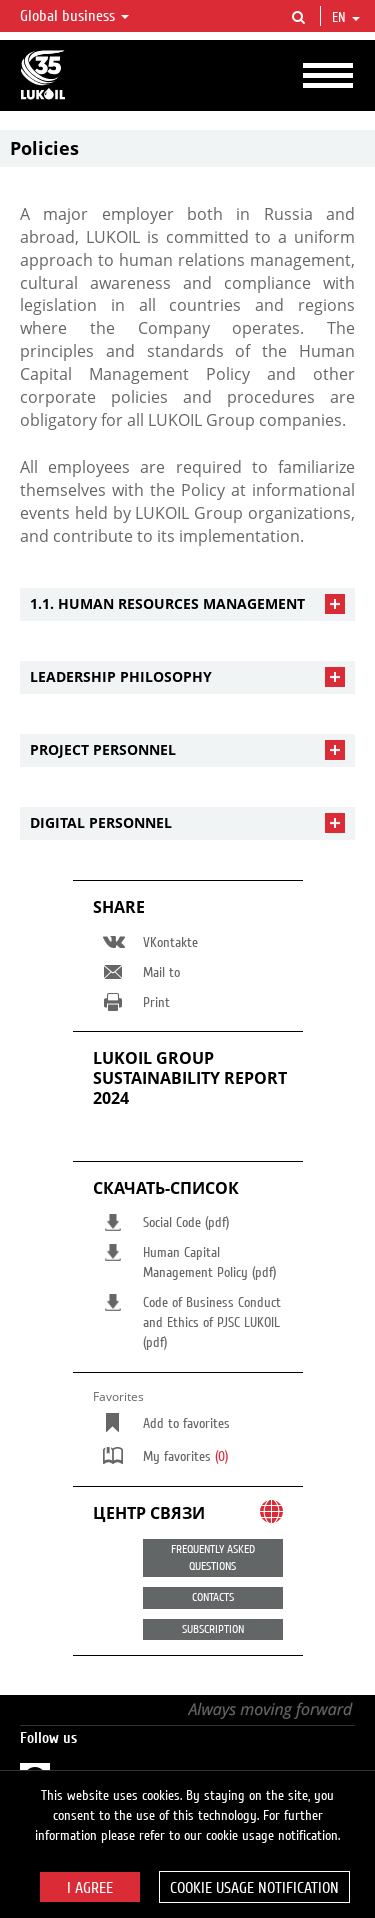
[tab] (187, 604)
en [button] (346, 18)
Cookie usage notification (254, 1888)
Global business (74, 16)
